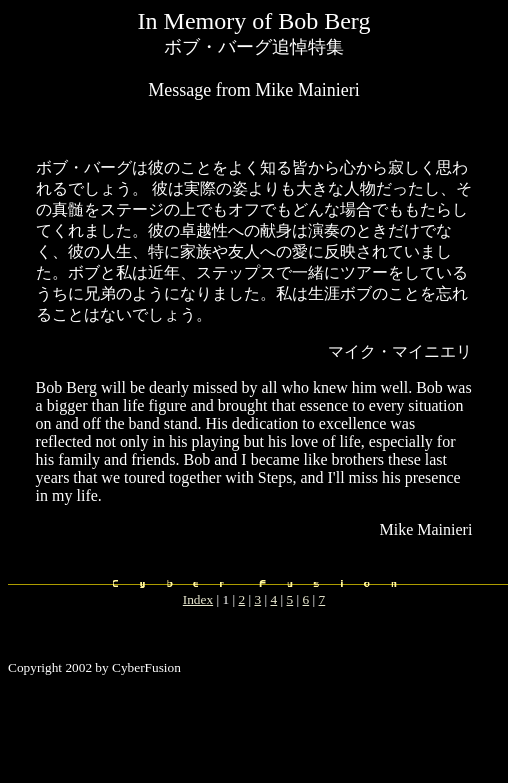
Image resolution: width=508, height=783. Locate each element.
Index (198, 599)
